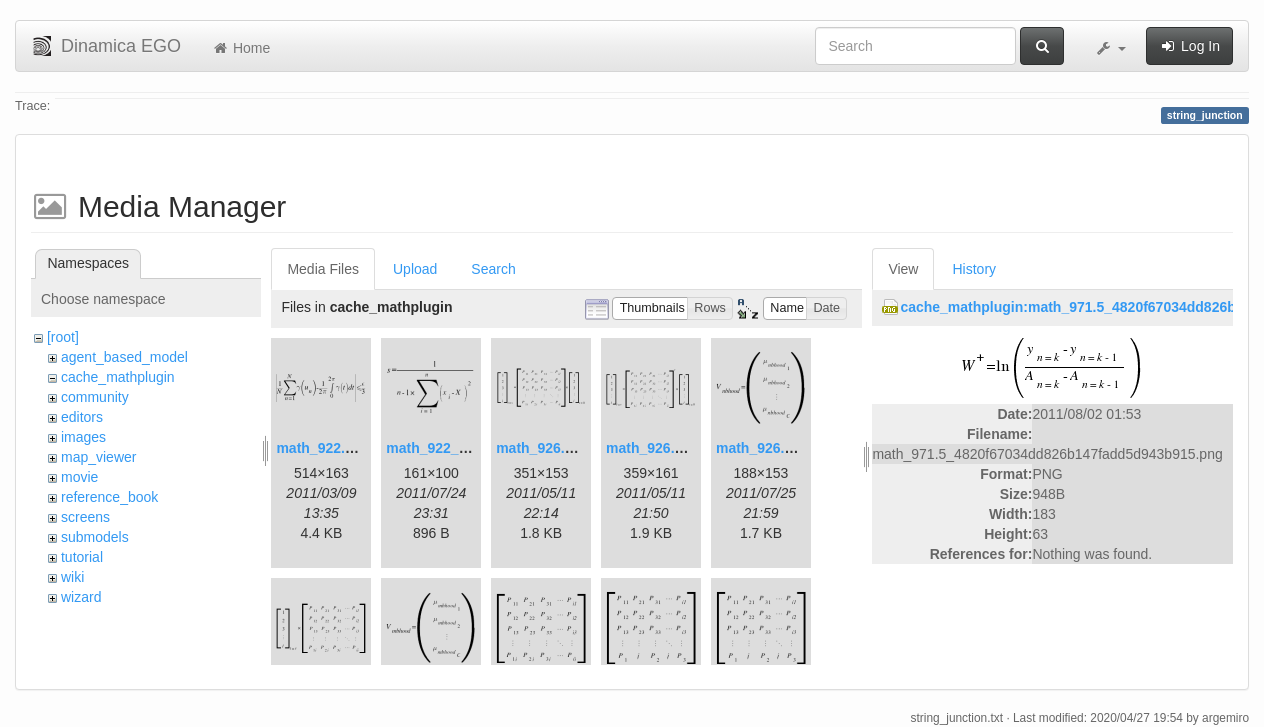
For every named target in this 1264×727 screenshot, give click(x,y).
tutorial (82, 557)
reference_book (109, 497)
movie (79, 477)
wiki (72, 577)
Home (240, 48)
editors (82, 417)
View (903, 269)
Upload (415, 269)
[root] (63, 337)
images (83, 437)
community (95, 397)
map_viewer (98, 457)
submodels (95, 537)
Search (493, 269)
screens (85, 517)
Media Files (323, 269)
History (974, 269)
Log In (1189, 46)
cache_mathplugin (118, 377)
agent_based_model (124, 357)
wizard (81, 597)
